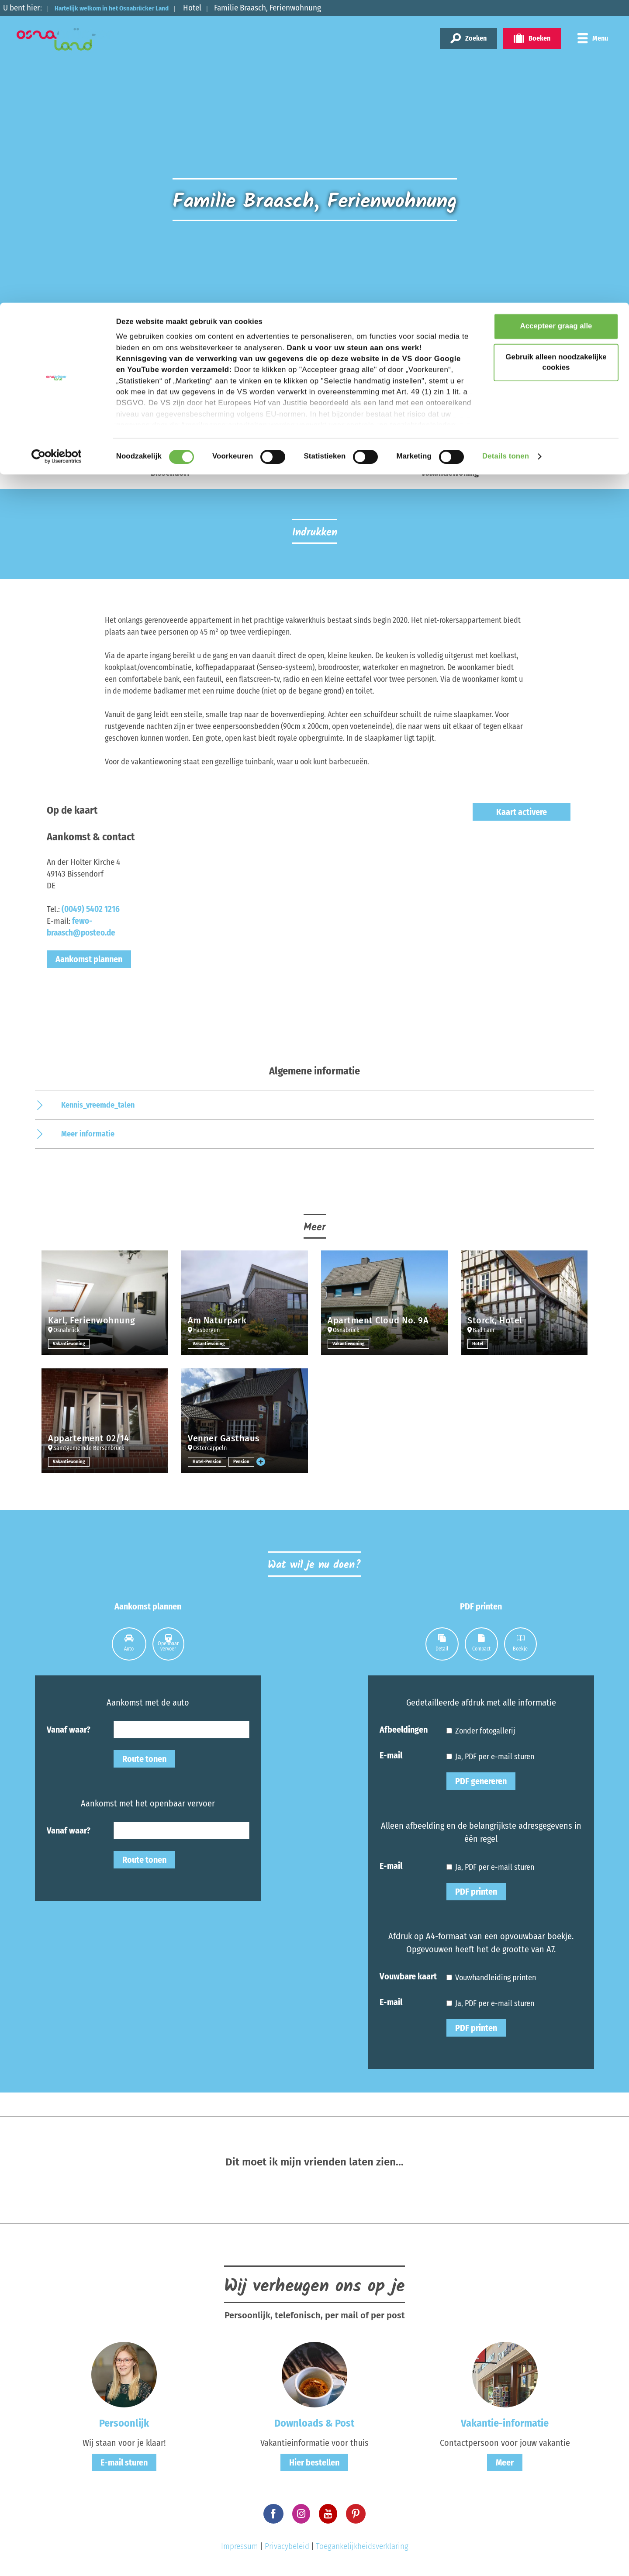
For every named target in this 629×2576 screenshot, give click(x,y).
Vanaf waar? (68, 1729)
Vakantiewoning (70, 1343)
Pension (243, 1461)
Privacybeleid (287, 2546)
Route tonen (144, 1759)
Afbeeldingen (404, 1729)
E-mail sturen (124, 2462)
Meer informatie (87, 1134)
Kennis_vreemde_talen (98, 1105)
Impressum (239, 2546)
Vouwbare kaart (408, 1976)
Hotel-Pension (208, 1461)
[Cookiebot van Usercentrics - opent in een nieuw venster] (56, 153)
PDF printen (476, 1891)
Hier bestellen (314, 2462)
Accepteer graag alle (556, 24)
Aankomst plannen (88, 959)
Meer (505, 2462)
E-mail (391, 1755)
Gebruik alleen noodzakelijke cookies (555, 59)
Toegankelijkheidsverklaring (362, 2546)
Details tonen (505, 153)
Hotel (478, 1343)
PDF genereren (481, 1781)
